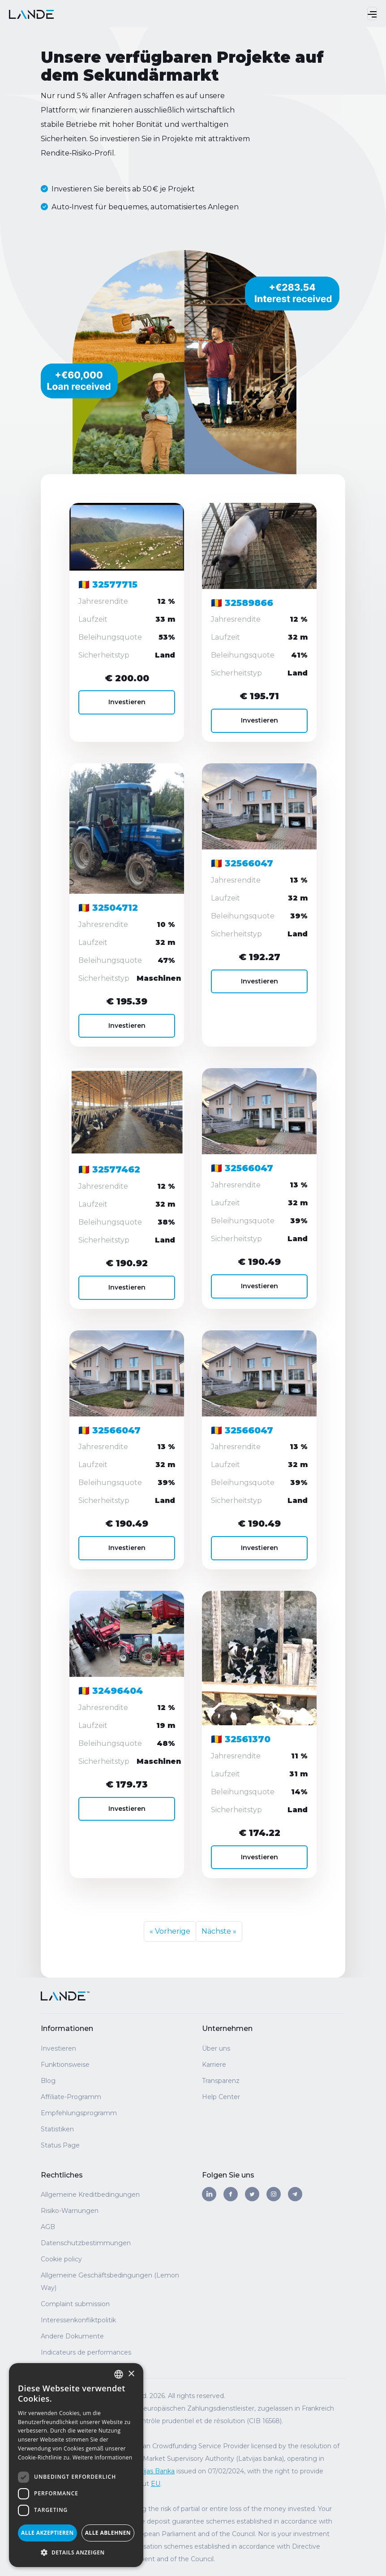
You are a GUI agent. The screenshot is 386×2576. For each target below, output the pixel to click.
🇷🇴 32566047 (242, 863)
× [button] (131, 2374)
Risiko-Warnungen (70, 2211)
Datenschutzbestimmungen (86, 2243)
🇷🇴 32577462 (109, 1170)
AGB (48, 2227)
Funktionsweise (65, 2065)
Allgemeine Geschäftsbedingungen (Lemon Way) (110, 2281)
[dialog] (76, 2465)
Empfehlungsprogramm (79, 2113)
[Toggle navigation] (372, 13)
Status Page (60, 2145)
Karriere (214, 2065)
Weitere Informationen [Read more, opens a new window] (103, 2457)
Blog (48, 2081)
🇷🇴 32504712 (108, 908)
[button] (76, 2552)
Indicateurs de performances (86, 2352)
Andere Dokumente (72, 2336)
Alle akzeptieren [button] (47, 2533)
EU (155, 2484)
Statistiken (57, 2129)
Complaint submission (75, 2304)
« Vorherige (170, 1931)
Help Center (221, 2097)
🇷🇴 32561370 (240, 1739)
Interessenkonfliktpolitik (78, 2320)
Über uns (216, 2048)
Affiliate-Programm (71, 2097)
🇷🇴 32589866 (242, 603)
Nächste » (219, 1931)
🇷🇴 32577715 (107, 585)
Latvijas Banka (152, 2471)
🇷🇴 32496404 (110, 1691)
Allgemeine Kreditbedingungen (90, 2195)
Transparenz (221, 2081)
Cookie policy (61, 2259)
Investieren (127, 702)
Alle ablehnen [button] (108, 2533)
